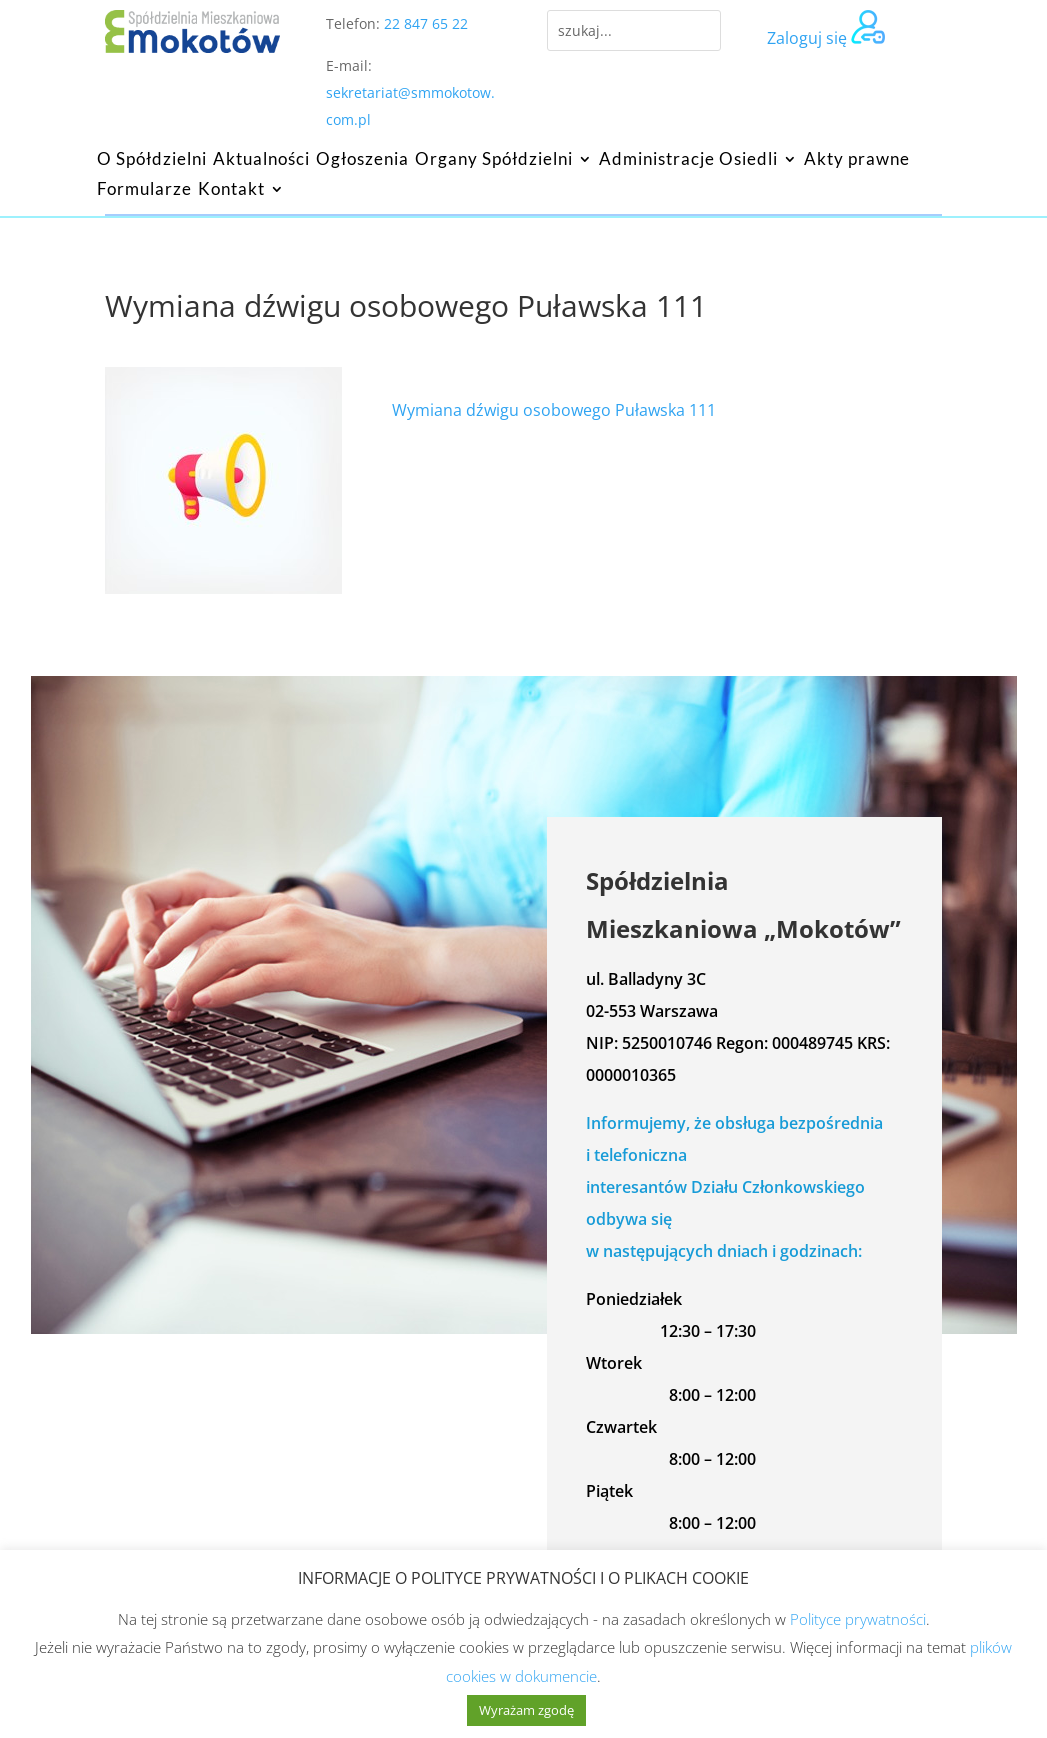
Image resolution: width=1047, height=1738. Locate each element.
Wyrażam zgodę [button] (526, 1710)
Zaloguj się (807, 38)
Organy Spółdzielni (494, 160)
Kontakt (231, 190)
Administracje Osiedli (688, 160)
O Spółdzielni (152, 160)
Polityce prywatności (858, 1619)
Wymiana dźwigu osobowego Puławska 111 (554, 410)
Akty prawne (857, 160)
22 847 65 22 (426, 23)
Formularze (144, 190)
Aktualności (261, 160)
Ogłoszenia (362, 160)
